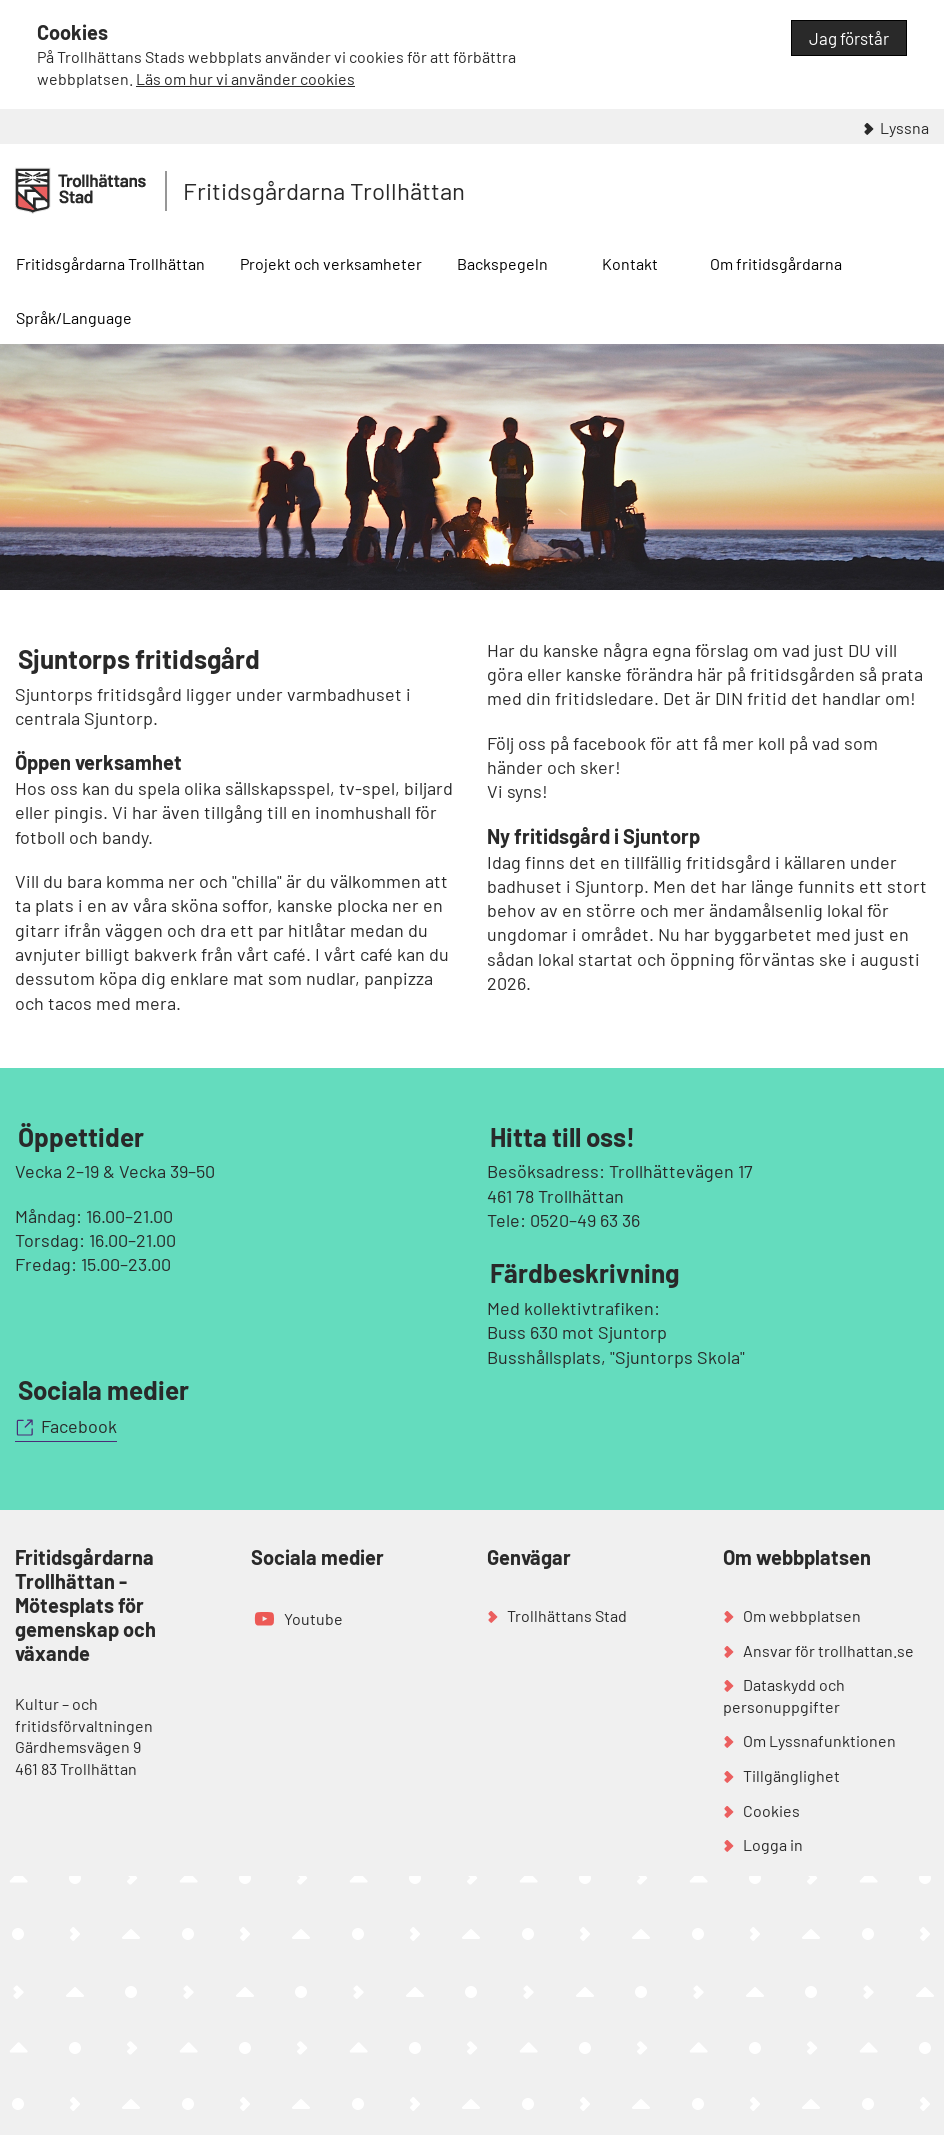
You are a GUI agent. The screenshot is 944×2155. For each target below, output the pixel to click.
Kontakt (630, 263)
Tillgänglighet (791, 1775)
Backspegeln (502, 263)
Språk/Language (74, 317)
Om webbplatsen (802, 1615)
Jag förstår (849, 38)
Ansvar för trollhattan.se (828, 1650)
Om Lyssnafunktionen (819, 1740)
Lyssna (904, 127)
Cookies (771, 1810)
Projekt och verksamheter (331, 263)
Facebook (79, 1426)
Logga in (773, 1844)
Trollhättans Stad (567, 1615)
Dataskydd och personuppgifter (784, 1695)
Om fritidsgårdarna (776, 263)
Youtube (313, 1618)
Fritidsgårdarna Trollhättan (324, 190)
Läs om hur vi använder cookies (245, 78)
